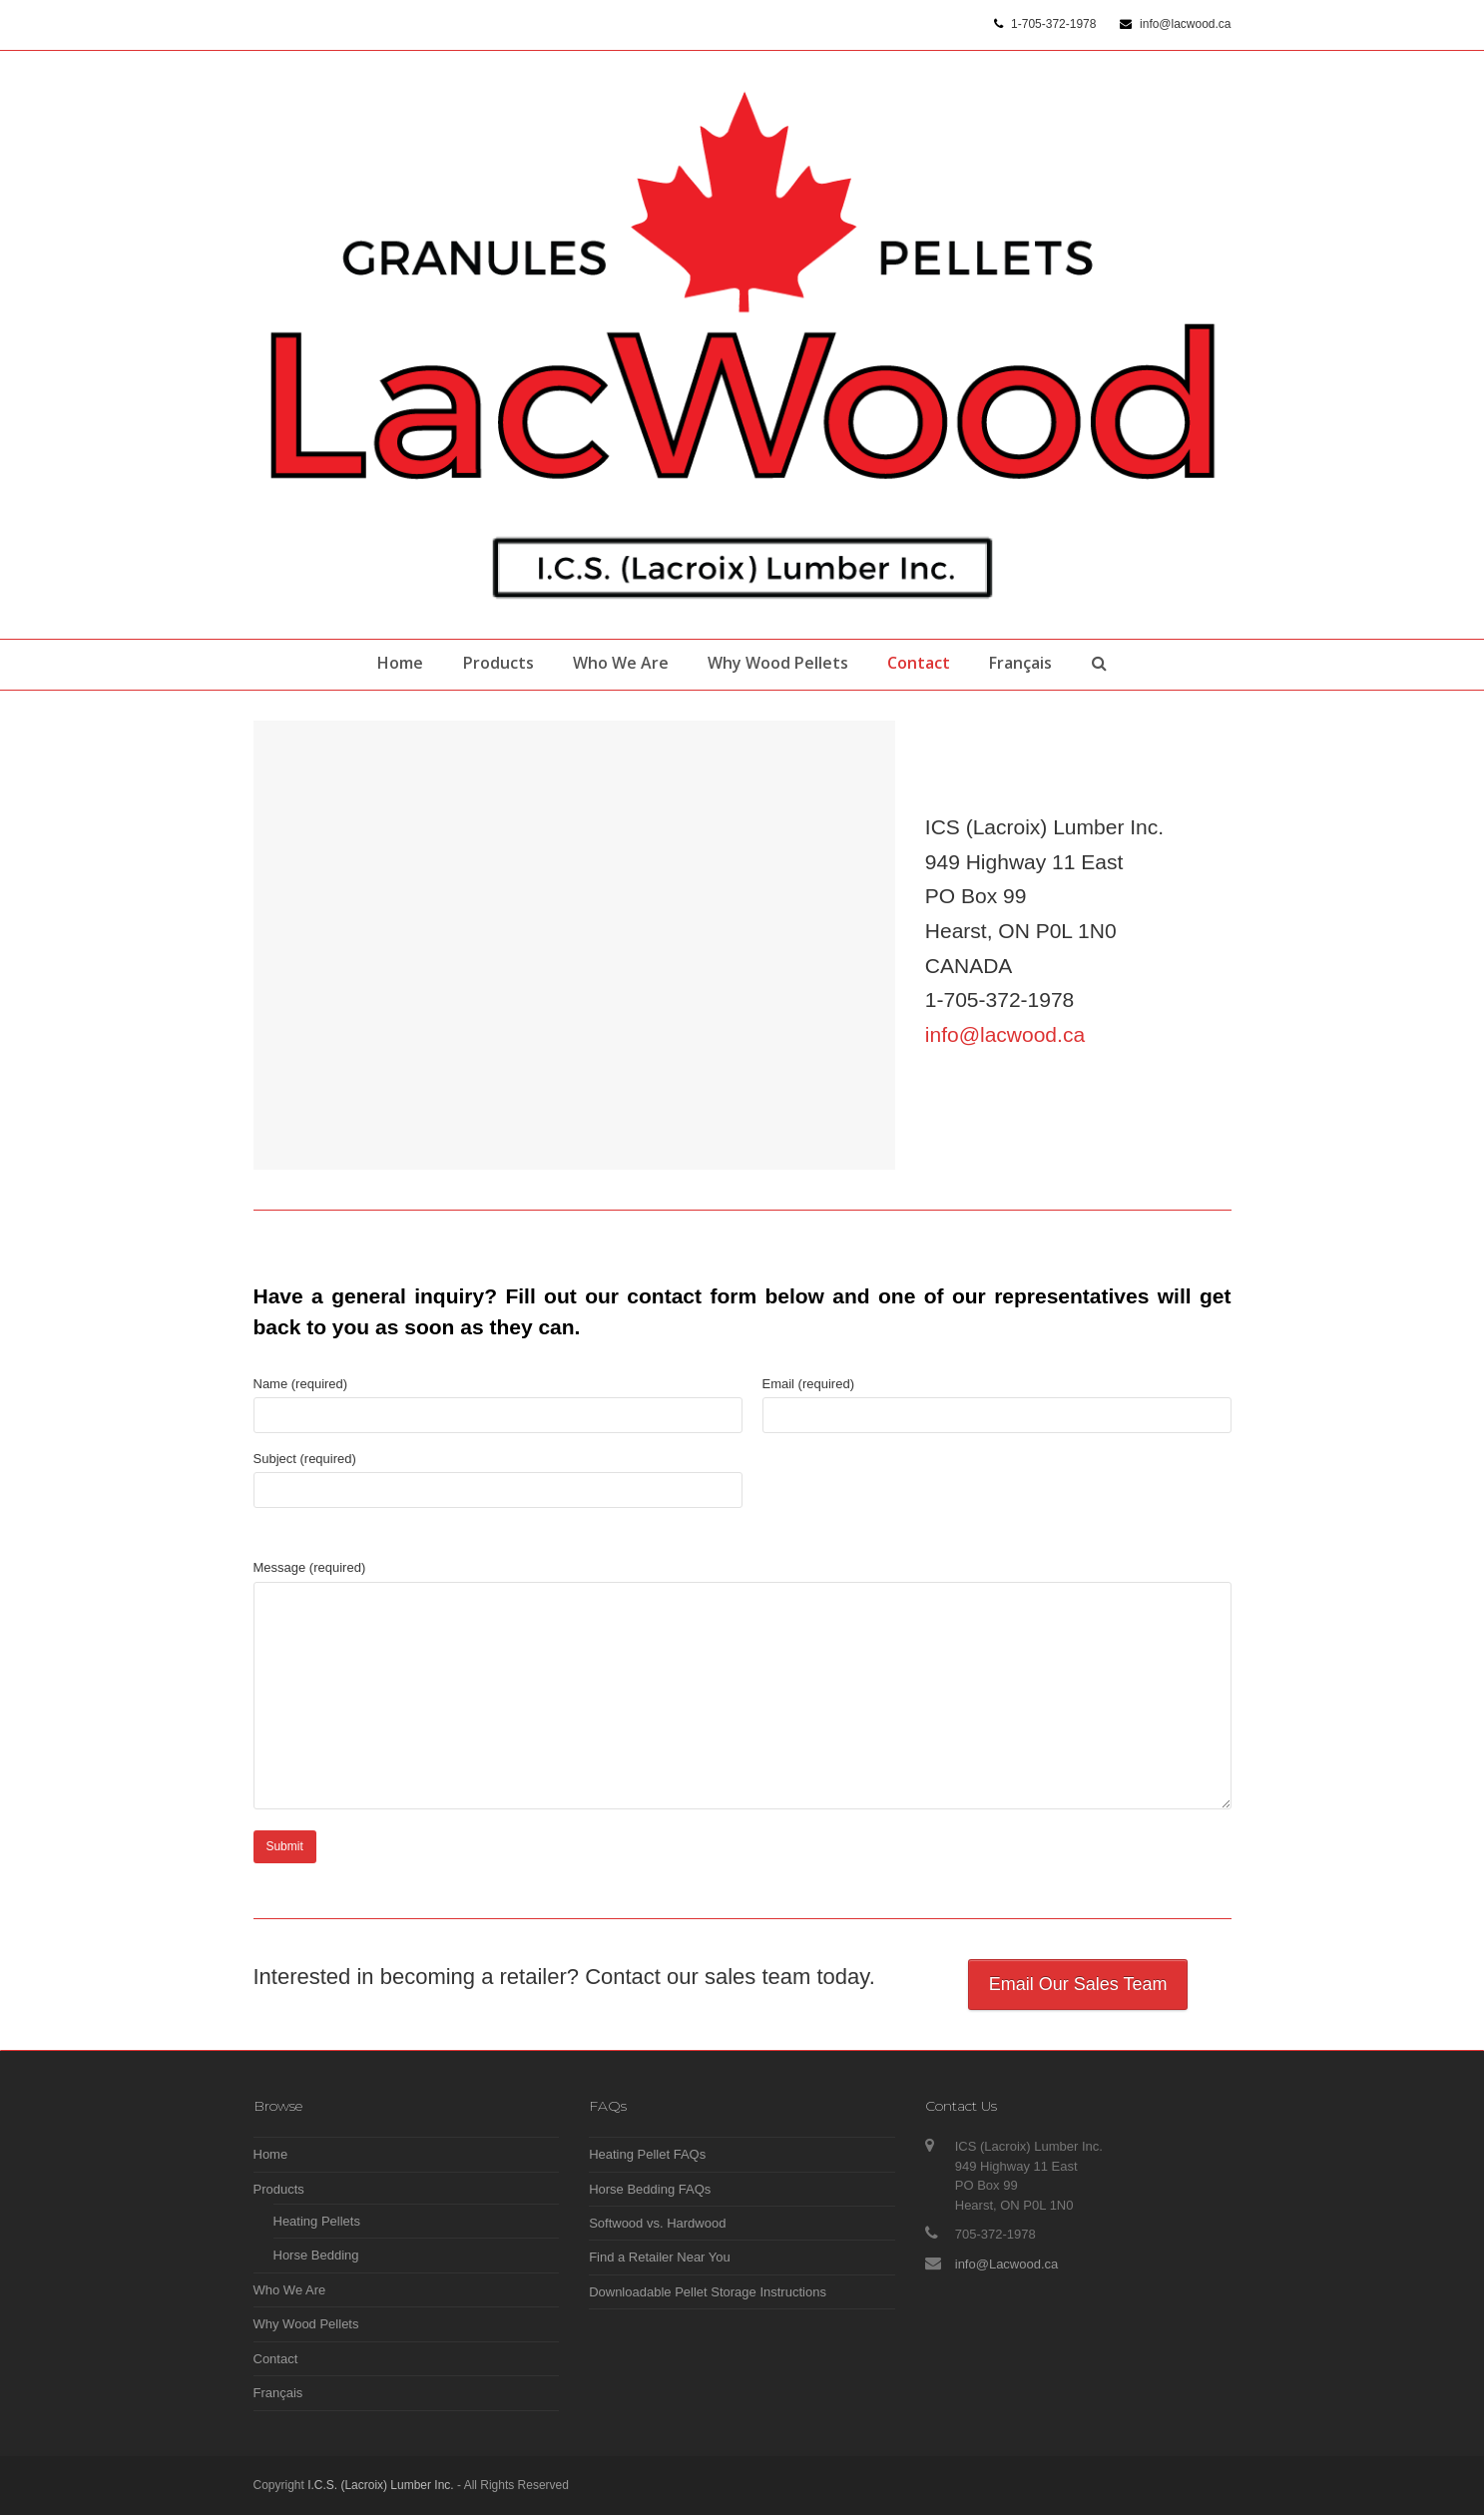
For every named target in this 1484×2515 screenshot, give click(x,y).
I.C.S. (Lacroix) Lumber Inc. (380, 2485)
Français (278, 2392)
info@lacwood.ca (1005, 1034)
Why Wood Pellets (306, 2323)
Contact (275, 2358)
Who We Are (289, 2289)
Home (270, 2154)
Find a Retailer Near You (660, 2257)
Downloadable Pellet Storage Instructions (707, 2291)
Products (278, 2189)
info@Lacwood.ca (1007, 2264)
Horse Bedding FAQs (650, 2189)
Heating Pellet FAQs (647, 2154)
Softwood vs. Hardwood (657, 2223)
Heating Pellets (316, 2221)
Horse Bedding (316, 2255)
